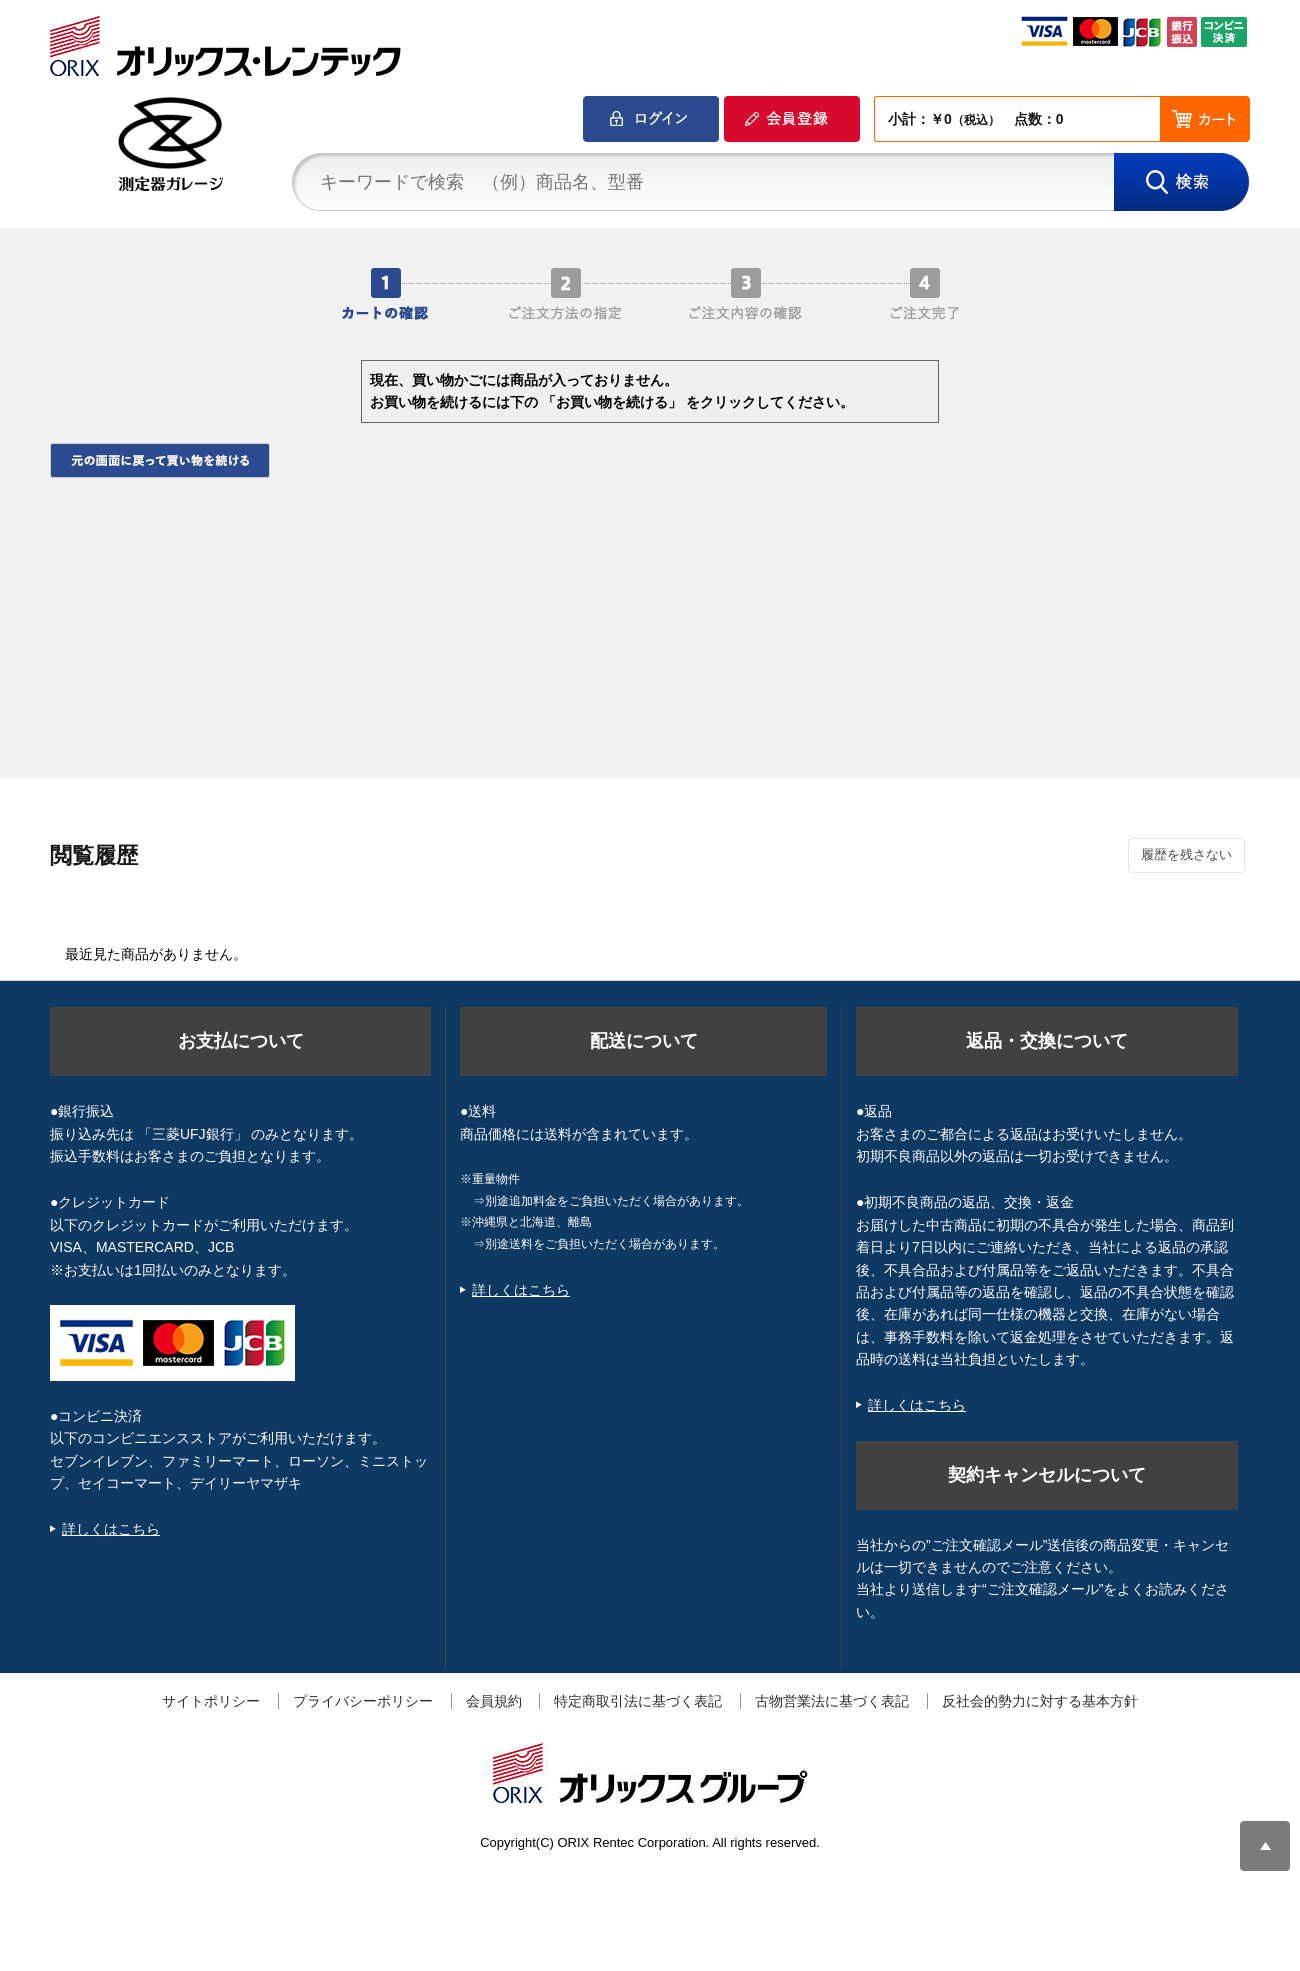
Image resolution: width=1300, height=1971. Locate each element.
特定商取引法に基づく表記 (638, 1701)
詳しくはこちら (111, 1529)
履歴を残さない (1186, 854)
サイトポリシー (211, 1701)
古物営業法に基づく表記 (832, 1701)
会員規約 (494, 1701)
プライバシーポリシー (363, 1701)
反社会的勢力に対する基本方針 (1040, 1701)
